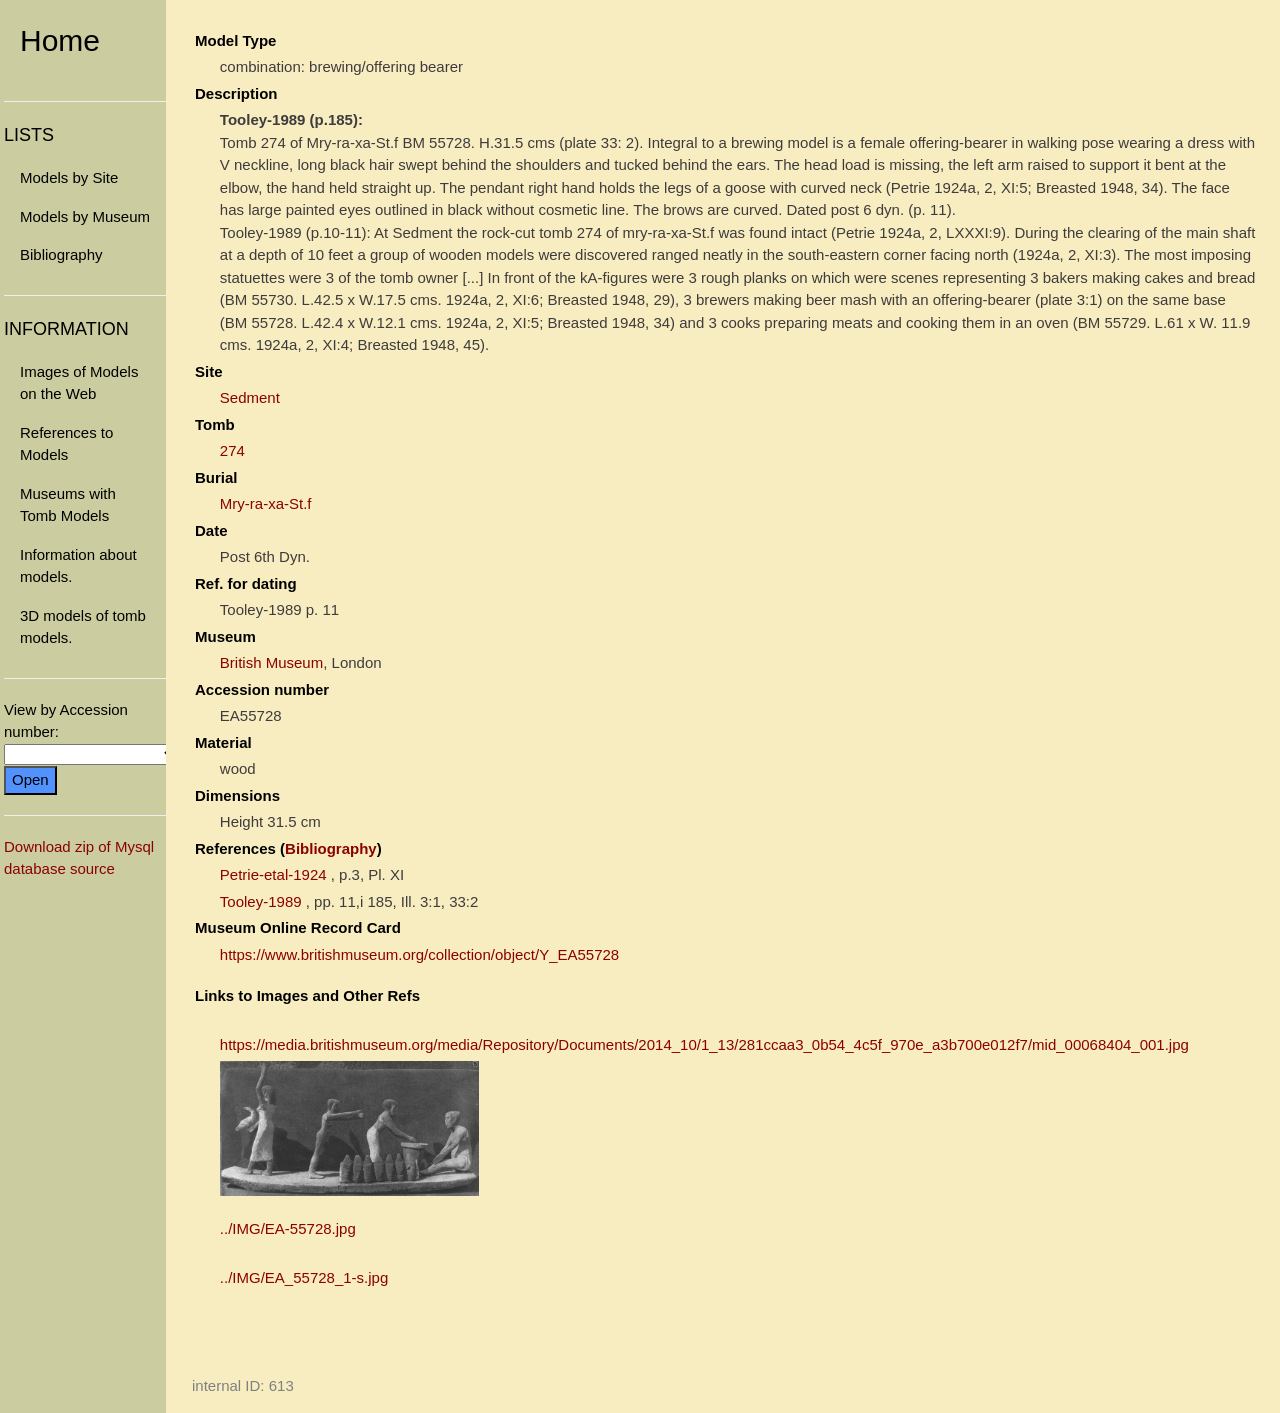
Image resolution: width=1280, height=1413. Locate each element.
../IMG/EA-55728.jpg (288, 1228)
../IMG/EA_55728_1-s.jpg (304, 1277)
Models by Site (69, 177)
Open (30, 779)
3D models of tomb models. (83, 627)
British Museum (271, 662)
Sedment (250, 397)
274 (232, 450)
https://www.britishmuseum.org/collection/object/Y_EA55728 (419, 954)
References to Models (66, 444)
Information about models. (78, 566)
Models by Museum (85, 216)
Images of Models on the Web (79, 383)
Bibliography (61, 254)
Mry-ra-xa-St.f (266, 503)
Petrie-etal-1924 (273, 874)
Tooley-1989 (261, 901)
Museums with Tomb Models (68, 505)
